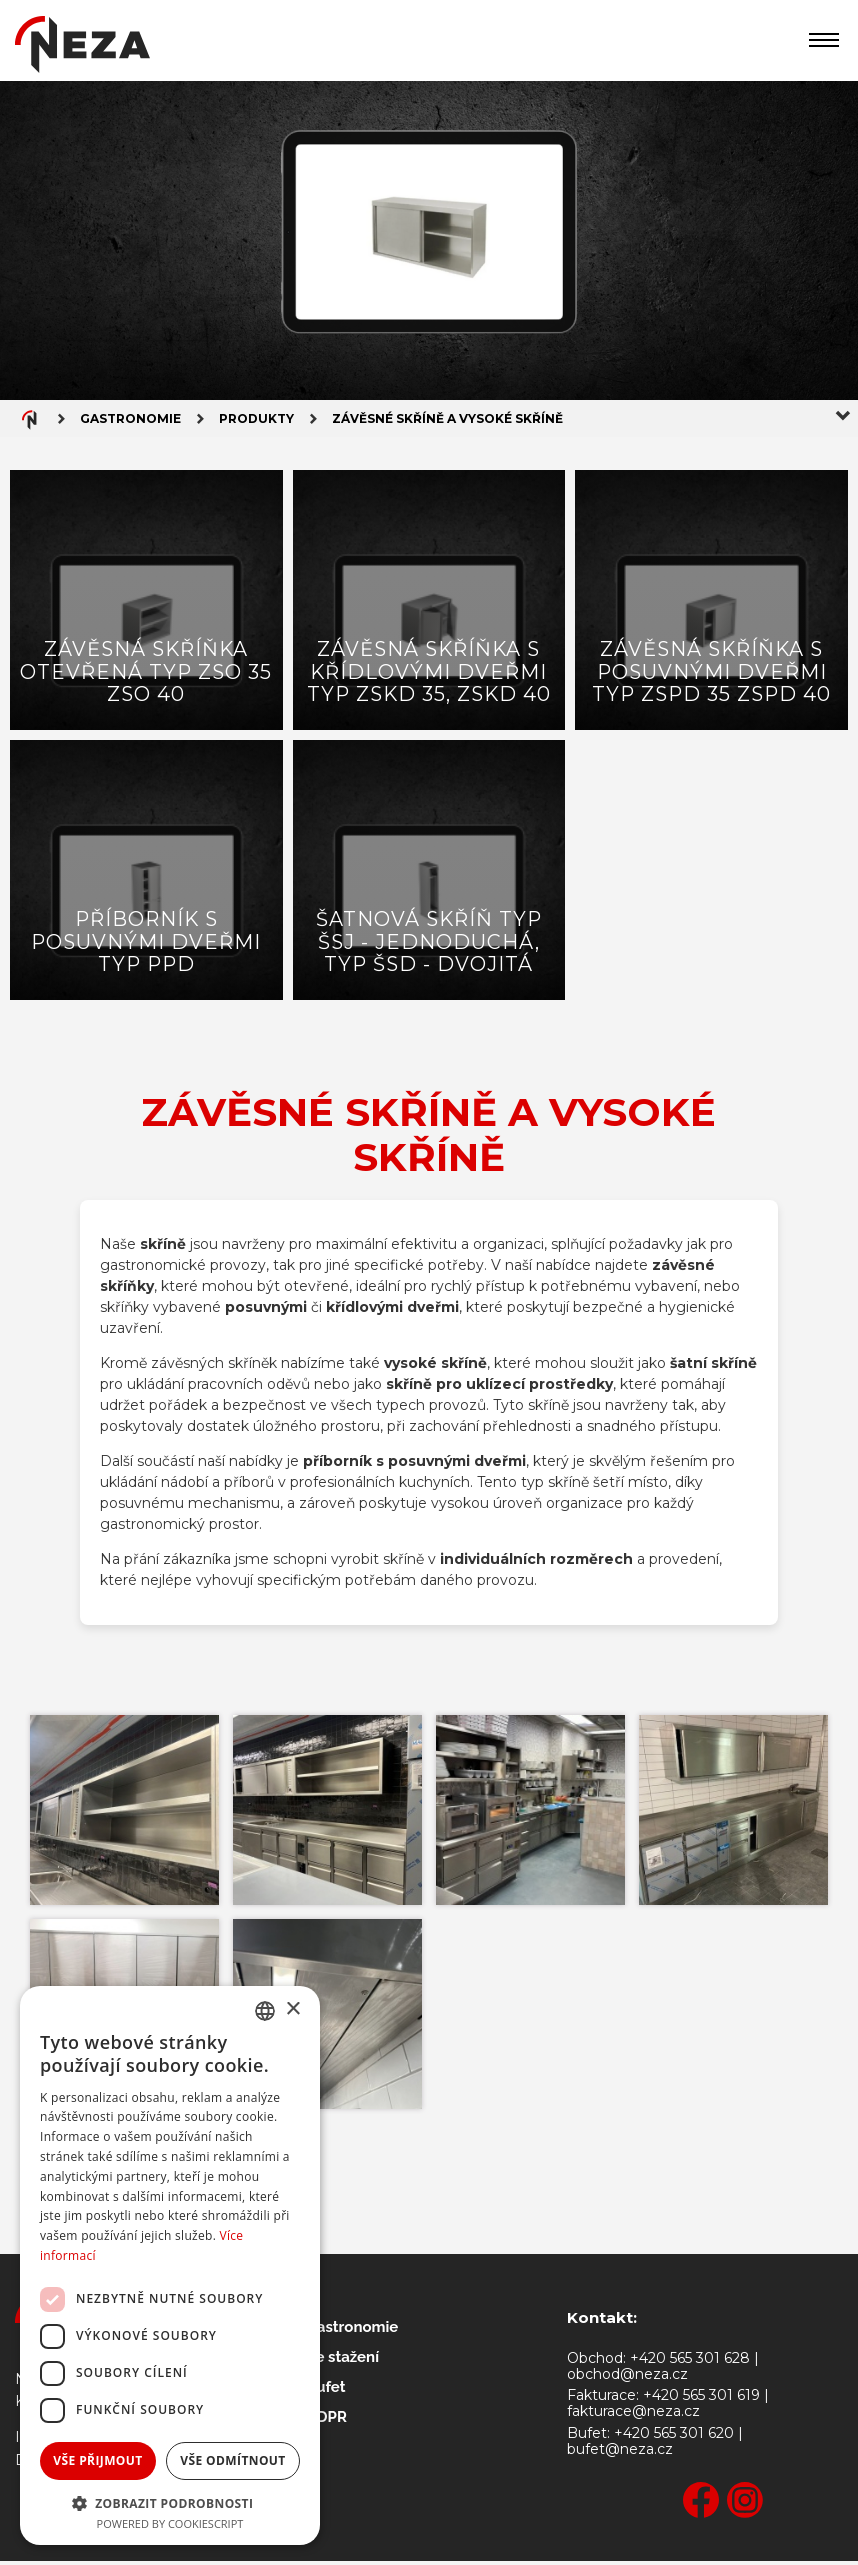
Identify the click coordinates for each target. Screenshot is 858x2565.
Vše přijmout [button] (97, 2460)
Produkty (256, 420)
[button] (170, 2502)
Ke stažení (342, 2361)
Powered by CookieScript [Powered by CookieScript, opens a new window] (170, 2523)
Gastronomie (130, 420)
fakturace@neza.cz (633, 2415)
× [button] (292, 2009)
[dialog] (170, 2265)
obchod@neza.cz (627, 2378)
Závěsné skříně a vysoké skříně (447, 420)
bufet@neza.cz (620, 2453)
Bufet (326, 2391)
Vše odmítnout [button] (232, 2460)
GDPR (326, 2421)
